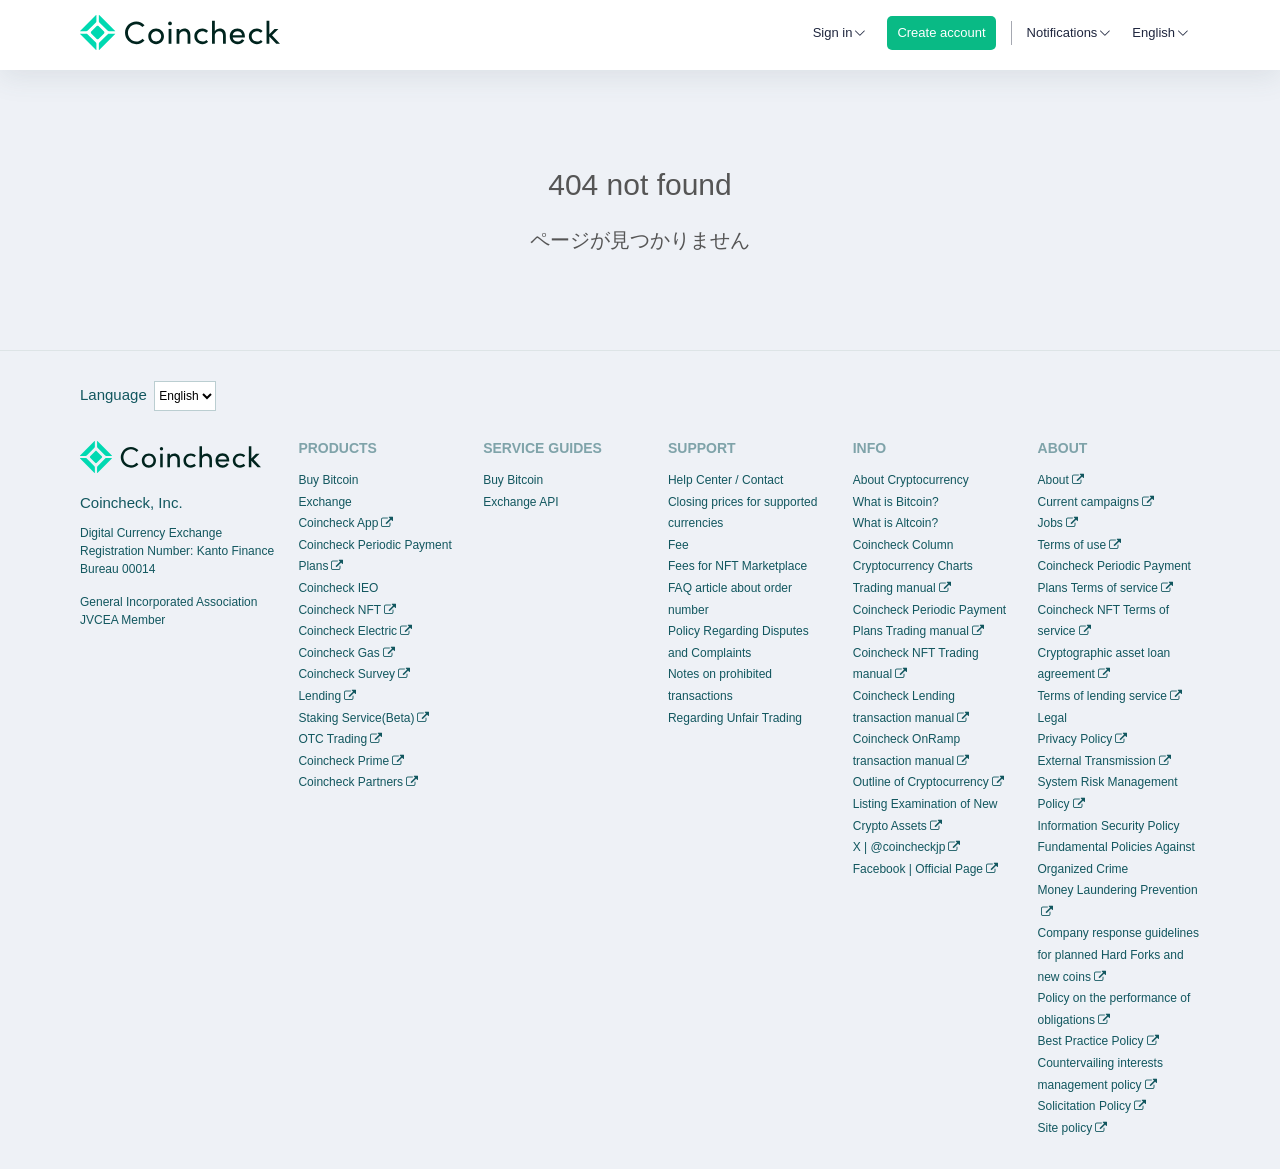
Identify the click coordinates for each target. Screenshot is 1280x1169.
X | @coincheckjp (899, 847)
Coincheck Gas (338, 653)
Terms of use (1072, 545)
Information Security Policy (1109, 826)
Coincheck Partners (350, 782)
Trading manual (894, 588)
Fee (678, 545)
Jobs (1050, 523)
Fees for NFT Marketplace (737, 566)
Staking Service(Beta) (356, 718)
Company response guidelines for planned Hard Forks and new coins (1118, 954)
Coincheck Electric (347, 631)
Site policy (1065, 1128)
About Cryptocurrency (911, 480)
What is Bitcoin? (896, 502)
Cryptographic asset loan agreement (1104, 664)
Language (113, 394)
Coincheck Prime (343, 761)
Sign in (833, 32)
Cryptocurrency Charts (913, 566)
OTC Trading (332, 739)
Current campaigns (1088, 502)
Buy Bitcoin (328, 480)
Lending (319, 696)
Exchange (324, 502)
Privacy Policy (1075, 739)
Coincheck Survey (346, 674)
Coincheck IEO (338, 588)
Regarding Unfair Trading (735, 718)
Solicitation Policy (1084, 1106)
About (1053, 480)
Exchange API (520, 502)
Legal (1052, 718)
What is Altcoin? (895, 523)
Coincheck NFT (339, 610)
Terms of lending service (1102, 696)
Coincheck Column (903, 545)
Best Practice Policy (1091, 1041)
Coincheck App (338, 523)
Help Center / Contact (725, 480)
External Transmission (1097, 761)
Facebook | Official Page (918, 869)
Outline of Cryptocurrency (921, 782)
